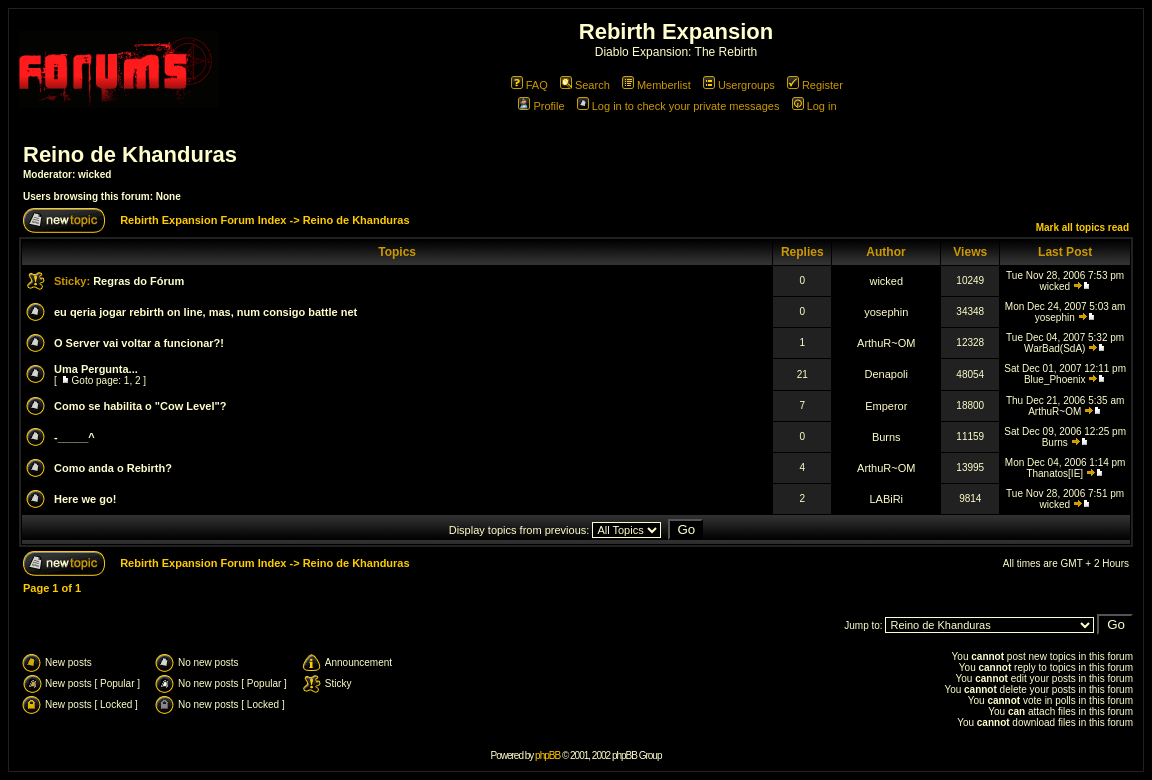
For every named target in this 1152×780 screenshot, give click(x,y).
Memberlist (656, 85)
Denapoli (886, 374)
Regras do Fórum (138, 281)
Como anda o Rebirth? (113, 468)
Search (585, 85)
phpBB (547, 755)
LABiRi (886, 499)
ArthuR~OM (886, 343)
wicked (94, 174)
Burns (886, 437)
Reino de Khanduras (130, 154)
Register (815, 85)
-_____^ (74, 437)
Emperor (886, 406)
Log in (814, 106)
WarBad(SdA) (1054, 348)
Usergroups (739, 85)
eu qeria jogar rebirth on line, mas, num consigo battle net (205, 312)
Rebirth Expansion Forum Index (203, 220)
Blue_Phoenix (1055, 379)
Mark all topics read (1082, 227)
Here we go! (85, 499)
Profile (541, 106)
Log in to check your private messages (678, 106)
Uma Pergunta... (96, 369)
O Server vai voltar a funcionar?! (139, 343)
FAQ (529, 85)
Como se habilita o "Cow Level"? (140, 406)
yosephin (886, 312)
